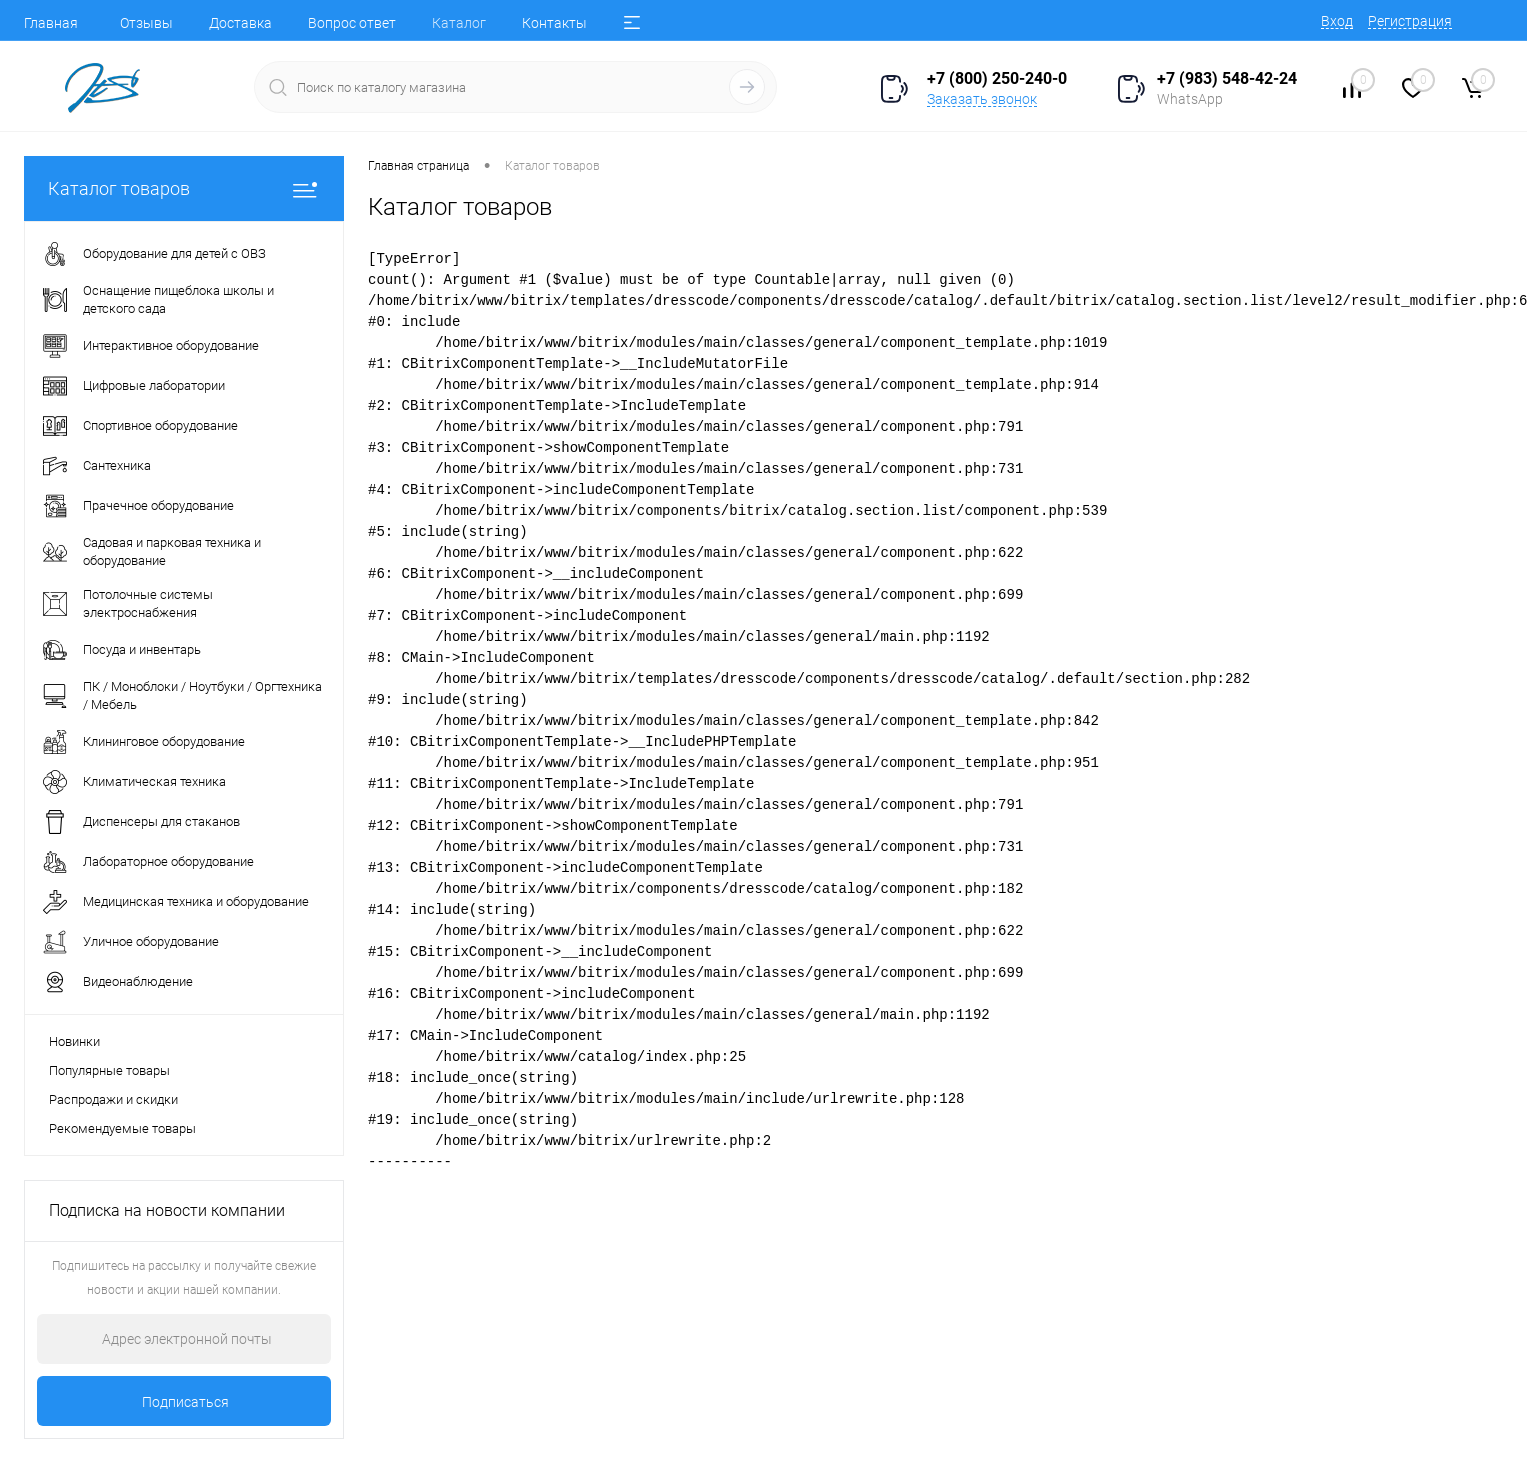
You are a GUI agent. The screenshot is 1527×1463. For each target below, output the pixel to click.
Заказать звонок (982, 99)
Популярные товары (109, 1070)
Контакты (554, 23)
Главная (51, 23)
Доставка (240, 23)
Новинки (74, 1041)
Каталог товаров (184, 188)
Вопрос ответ (352, 23)
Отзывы (146, 23)
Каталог (459, 23)
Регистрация (1410, 21)
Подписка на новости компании (167, 1210)
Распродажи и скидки (113, 1099)
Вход (1337, 21)
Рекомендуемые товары (122, 1128)
